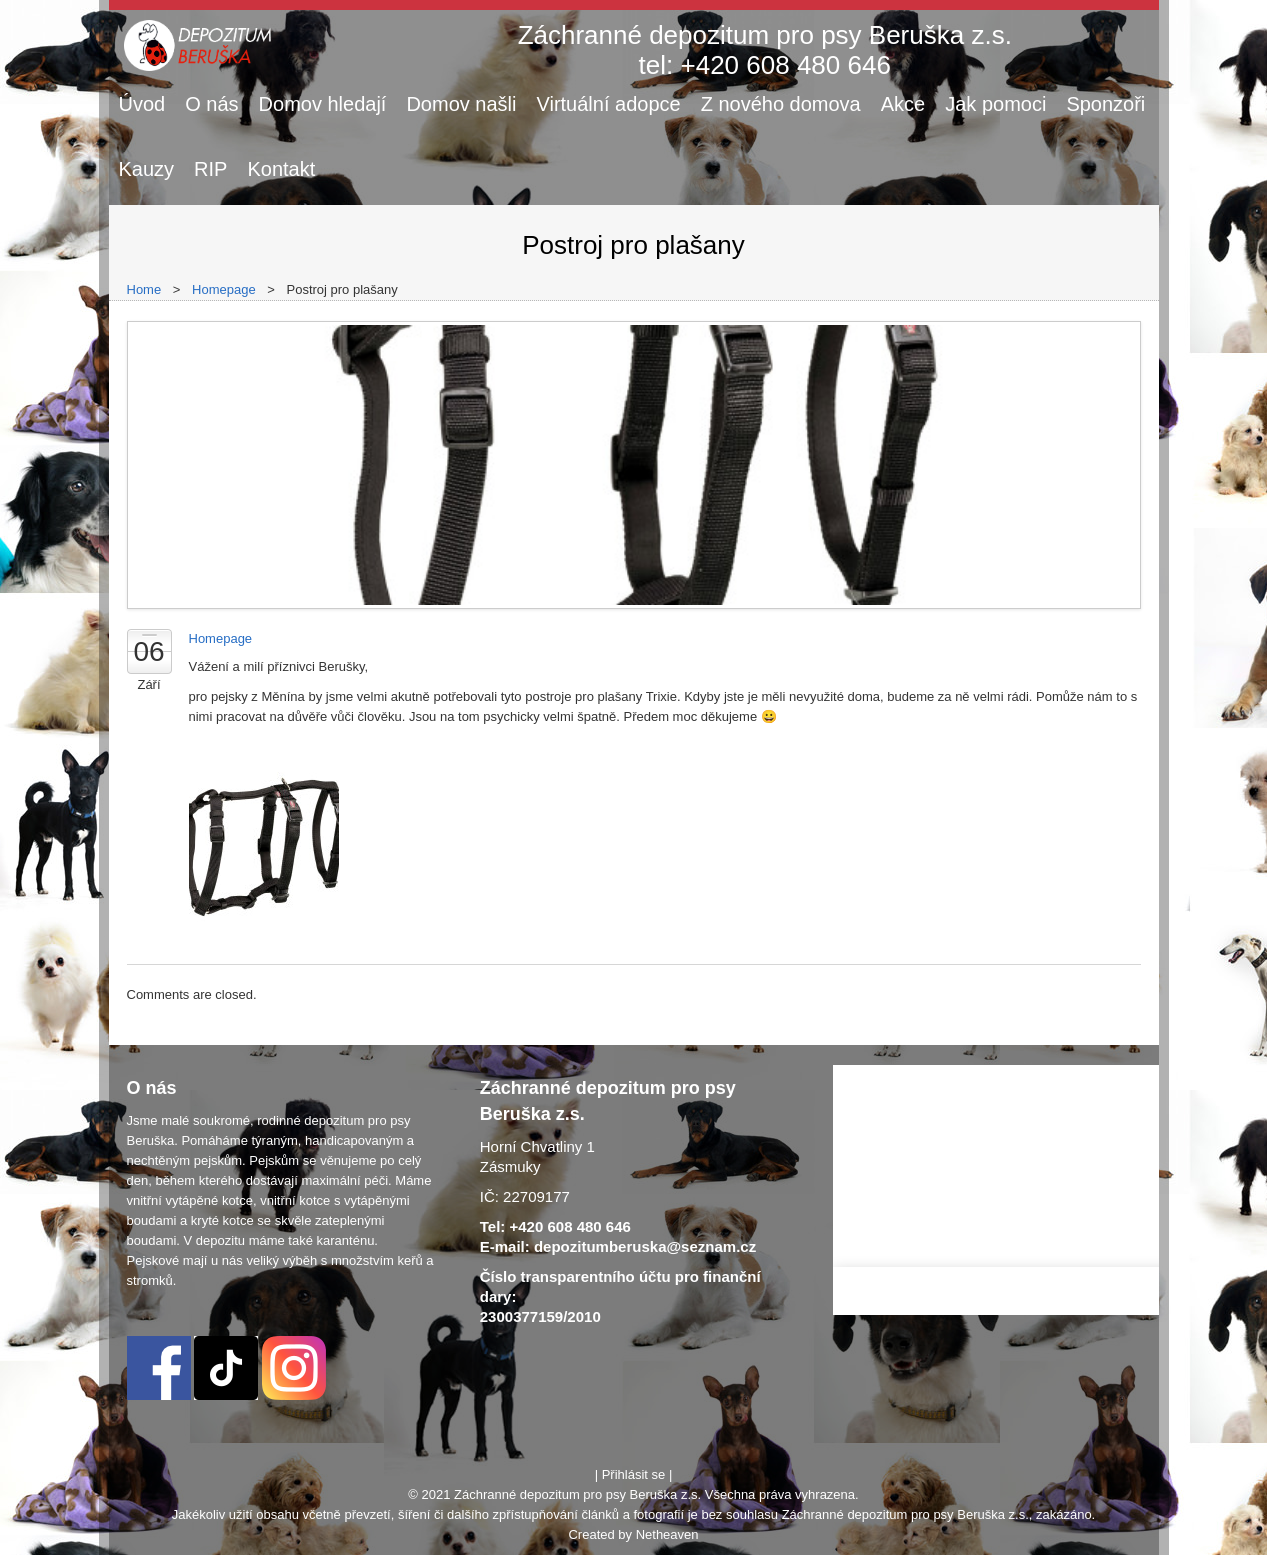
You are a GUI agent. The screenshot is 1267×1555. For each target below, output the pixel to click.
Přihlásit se (634, 1474)
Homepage (224, 289)
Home (144, 289)
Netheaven (667, 1534)
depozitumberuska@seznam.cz (645, 1246)
